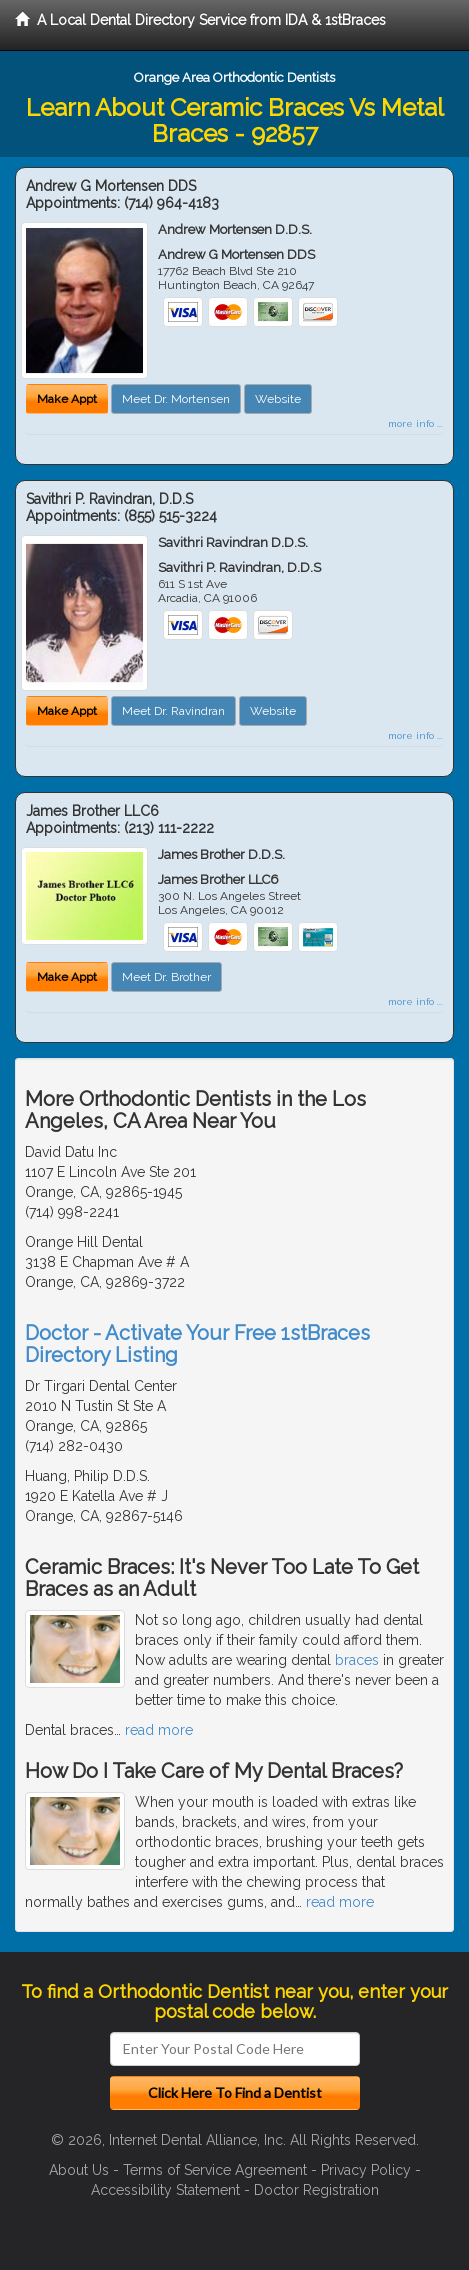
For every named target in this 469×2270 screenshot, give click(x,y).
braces (357, 1660)
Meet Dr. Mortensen (176, 399)
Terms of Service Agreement (215, 2170)
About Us (79, 2170)
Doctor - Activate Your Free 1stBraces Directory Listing (197, 1344)
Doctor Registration (316, 2190)
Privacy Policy (366, 2170)
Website (278, 399)
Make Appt (67, 399)
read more (159, 1730)
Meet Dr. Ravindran (173, 711)
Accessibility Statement (165, 2190)
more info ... (415, 423)
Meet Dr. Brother (166, 977)
